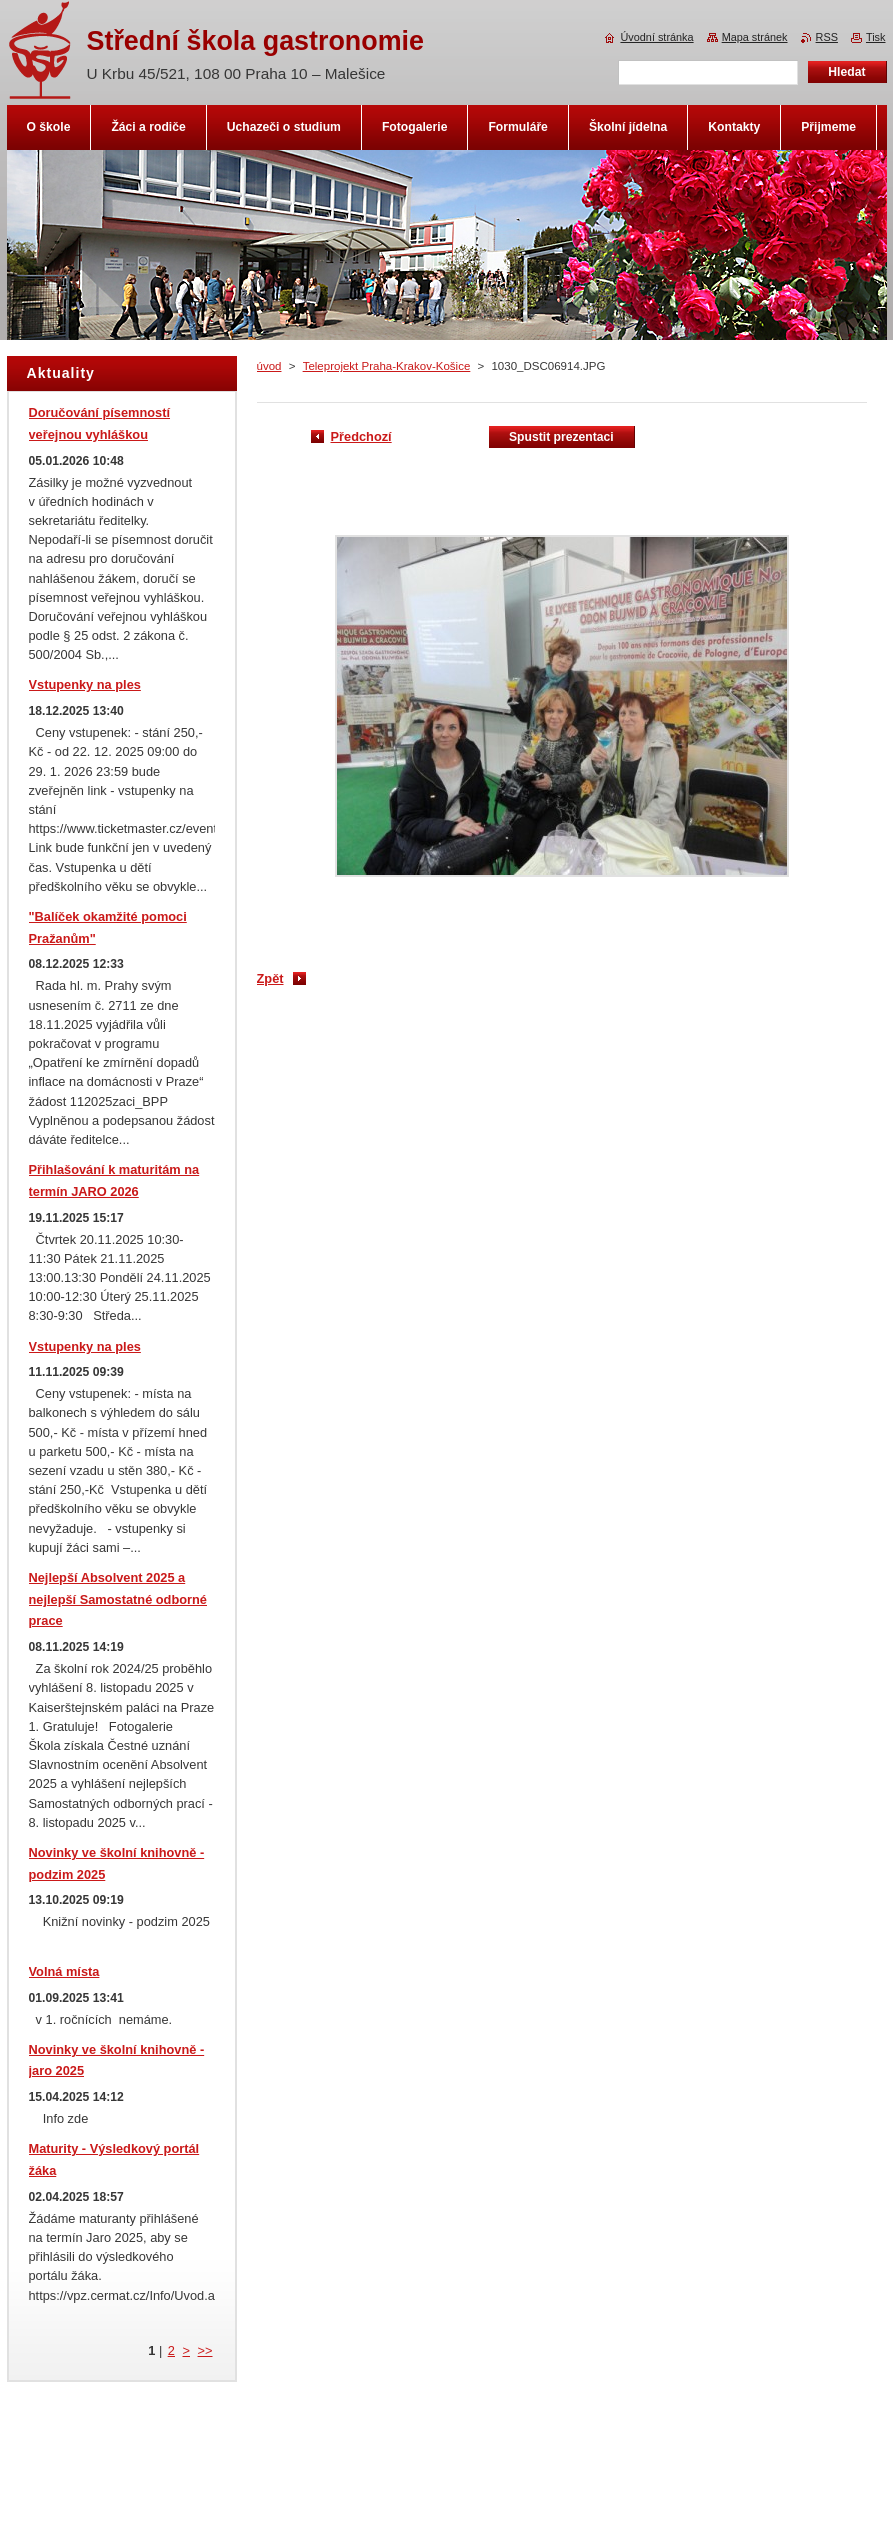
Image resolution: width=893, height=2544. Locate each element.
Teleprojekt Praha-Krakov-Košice (387, 366)
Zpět (270, 978)
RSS (827, 37)
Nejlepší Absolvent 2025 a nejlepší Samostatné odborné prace (118, 1599)
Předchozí (361, 436)
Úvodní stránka (656, 37)
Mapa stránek (755, 37)
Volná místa (64, 1971)
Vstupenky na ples (85, 684)
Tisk (876, 37)
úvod (269, 366)
